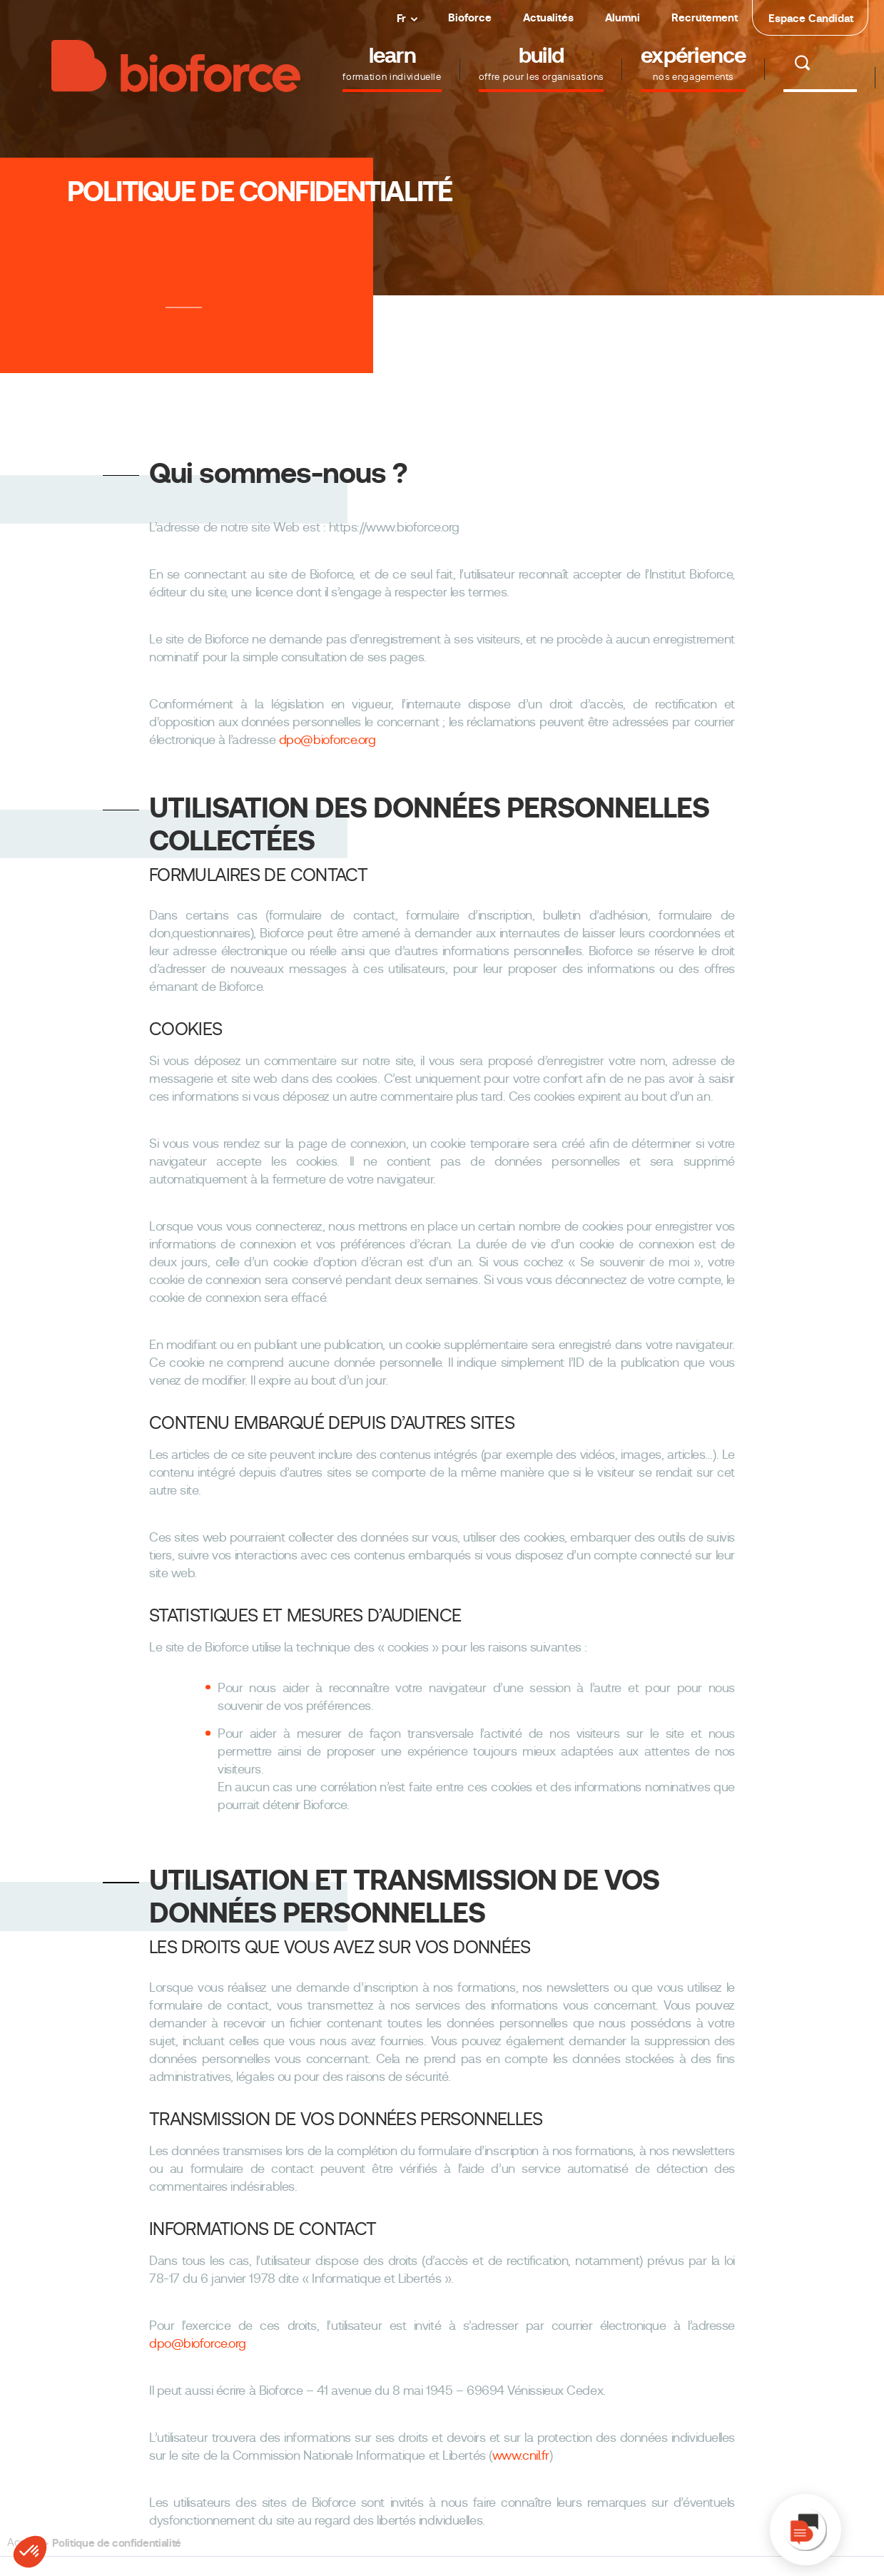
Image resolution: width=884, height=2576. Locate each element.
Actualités (548, 17)
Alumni (622, 17)
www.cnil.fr (520, 2455)
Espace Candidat (810, 18)
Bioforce (470, 17)
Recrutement (704, 17)
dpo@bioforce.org (327, 740)
